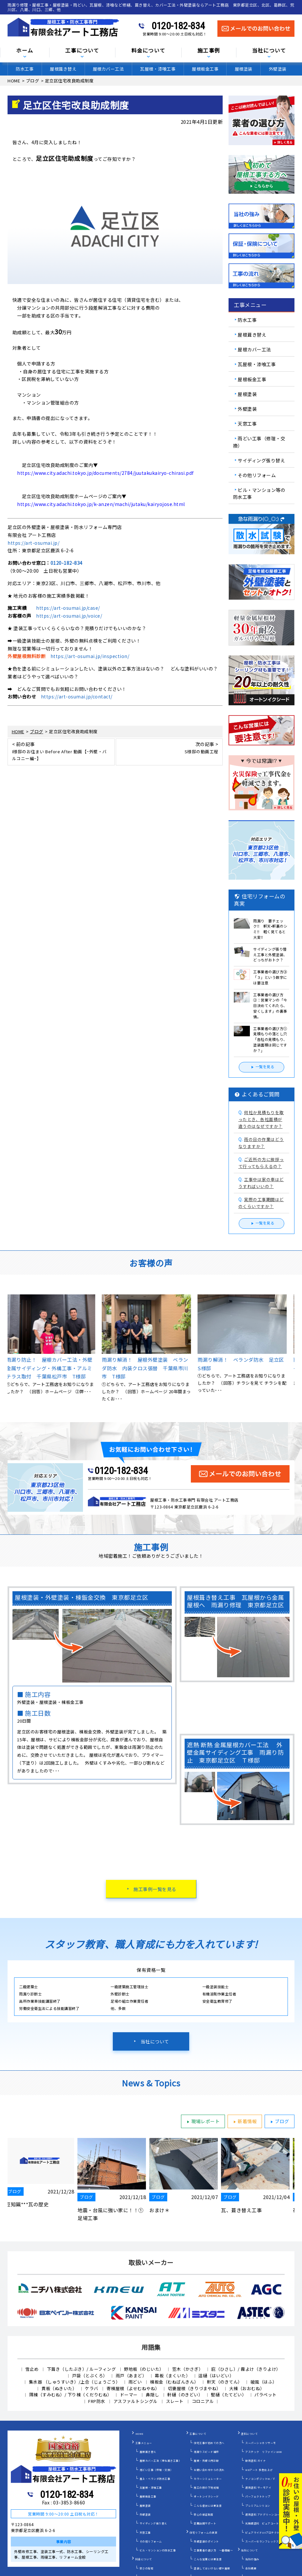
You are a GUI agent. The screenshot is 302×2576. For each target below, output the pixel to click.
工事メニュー (143, 2443)
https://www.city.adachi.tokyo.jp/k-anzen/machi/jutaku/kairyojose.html (101, 504)
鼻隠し (152, 2394)
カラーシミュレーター (208, 2478)
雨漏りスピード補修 (206, 2452)
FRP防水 (96, 2401)
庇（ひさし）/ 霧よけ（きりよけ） (246, 2369)
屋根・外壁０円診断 (206, 2460)
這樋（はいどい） (216, 2375)
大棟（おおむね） (247, 2388)
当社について (155, 2041)
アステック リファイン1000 (263, 2452)
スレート (175, 2401)
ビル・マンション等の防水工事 (259, 493)
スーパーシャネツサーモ (260, 2443)
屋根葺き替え (63, 69)
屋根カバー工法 (108, 69)
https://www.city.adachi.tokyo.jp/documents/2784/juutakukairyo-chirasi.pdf (105, 473)
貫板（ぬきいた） (59, 2388)
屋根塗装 (243, 69)
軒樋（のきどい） (185, 2394)
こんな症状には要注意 (208, 2505)
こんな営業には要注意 (208, 2559)
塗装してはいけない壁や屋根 (212, 2568)
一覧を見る (261, 1067)
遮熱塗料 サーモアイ (258, 2487)
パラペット (265, 2394)
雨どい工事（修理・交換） (259, 442)
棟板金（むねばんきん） (174, 2382)
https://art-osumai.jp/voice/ (69, 615)
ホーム (24, 51)
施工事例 (208, 51)
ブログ (278, 2121)
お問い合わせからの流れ (209, 2470)
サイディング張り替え (261, 460)
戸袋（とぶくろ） (90, 2375)
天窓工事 (247, 423)
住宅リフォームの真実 (203, 2532)
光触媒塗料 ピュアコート (262, 2523)
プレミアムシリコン (257, 2505)
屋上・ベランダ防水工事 (155, 2478)
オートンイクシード (206, 2496)
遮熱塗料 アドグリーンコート (263, 2514)
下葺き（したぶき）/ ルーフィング (81, 2369)
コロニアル (203, 2401)
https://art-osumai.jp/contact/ (76, 696)
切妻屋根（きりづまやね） (194, 2388)
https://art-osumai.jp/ (33, 542)
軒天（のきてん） (224, 2382)
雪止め (32, 2369)
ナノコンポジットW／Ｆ (260, 2478)
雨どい (135, 2382)
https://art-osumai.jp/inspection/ (90, 656)
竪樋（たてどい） (228, 2394)
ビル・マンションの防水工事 (158, 2550)
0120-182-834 (178, 26)
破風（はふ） (264, 2382)
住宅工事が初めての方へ (209, 2443)
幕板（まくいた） (172, 2375)
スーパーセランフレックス (262, 2541)
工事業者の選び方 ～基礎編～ (213, 2550)
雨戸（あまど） (131, 2375)
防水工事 (24, 69)
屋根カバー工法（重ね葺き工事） (161, 2460)
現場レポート (202, 2121)
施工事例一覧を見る (154, 1889)
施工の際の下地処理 (206, 2487)
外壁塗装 (278, 69)
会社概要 (250, 2568)
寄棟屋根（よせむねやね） (133, 2388)
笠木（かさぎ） (187, 2369)
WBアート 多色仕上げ (259, 2470)
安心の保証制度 (203, 2514)
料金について (148, 51)
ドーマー (129, 2394)
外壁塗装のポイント (206, 2541)
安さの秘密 (147, 2568)
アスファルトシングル (135, 2401)
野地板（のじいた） (144, 2369)
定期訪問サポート (205, 2523)
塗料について (249, 2433)
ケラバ (91, 2388)
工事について (82, 51)
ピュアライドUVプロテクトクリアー (268, 2532)
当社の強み (252, 2559)
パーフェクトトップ (258, 2496)
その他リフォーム (257, 475)
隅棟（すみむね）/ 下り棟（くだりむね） (70, 2394)
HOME (139, 2433)
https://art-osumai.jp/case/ (68, 608)
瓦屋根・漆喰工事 (157, 69)
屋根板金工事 (205, 69)
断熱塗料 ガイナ (255, 2460)
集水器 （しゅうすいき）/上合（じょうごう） (74, 2382)
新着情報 (244, 2121)
